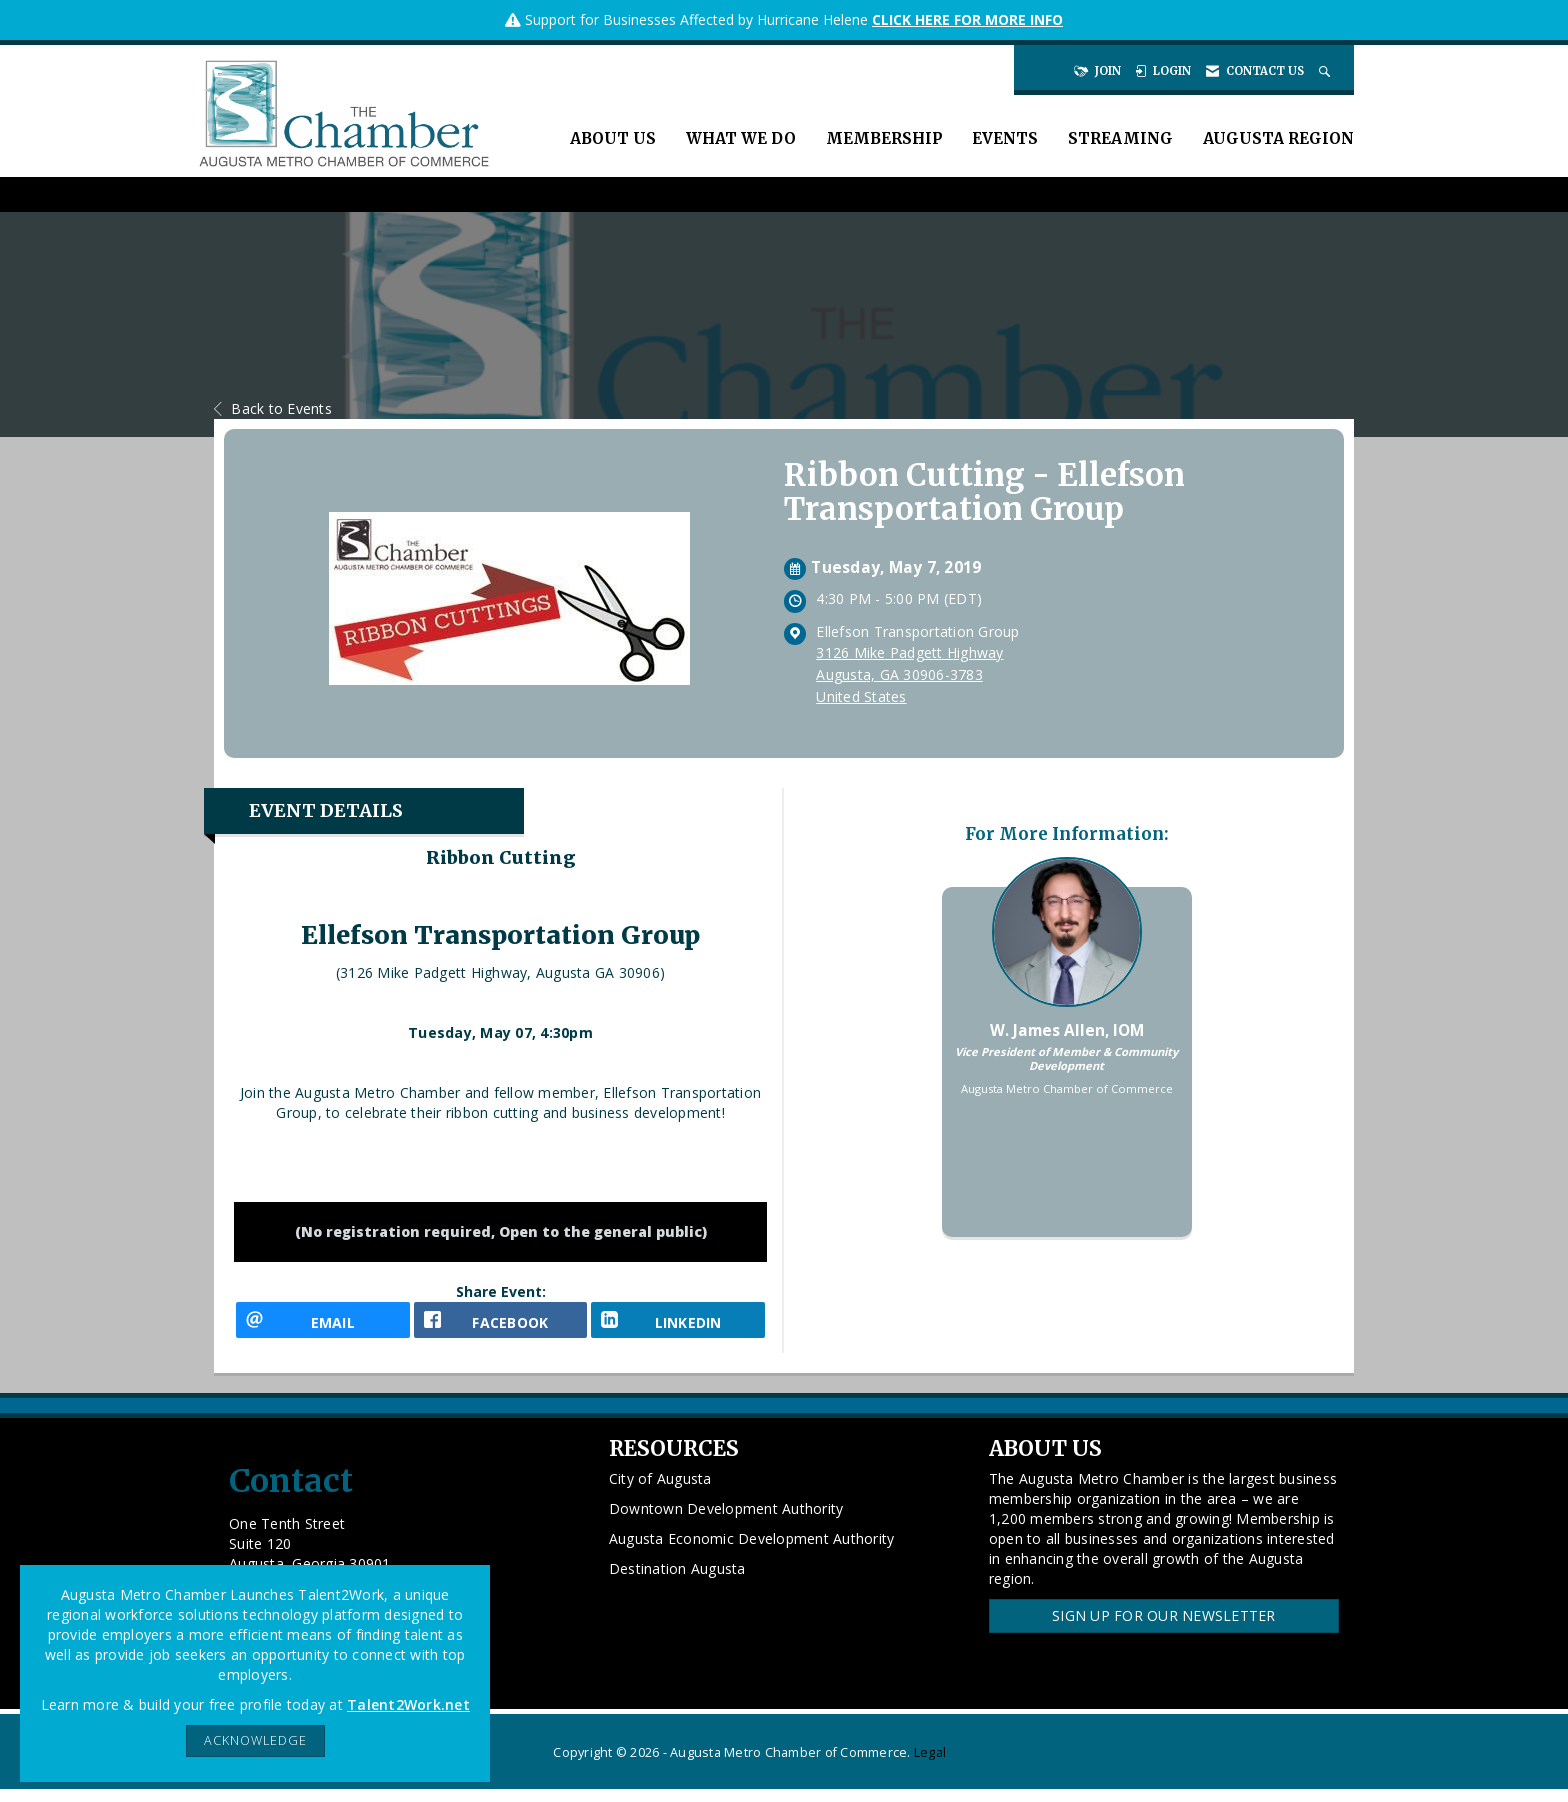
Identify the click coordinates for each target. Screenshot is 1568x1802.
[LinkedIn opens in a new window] (678, 1326)
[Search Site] (1326, 71)
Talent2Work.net (408, 1704)
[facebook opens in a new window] (501, 1326)
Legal (930, 1765)
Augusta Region (1278, 138)
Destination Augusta (677, 1582)
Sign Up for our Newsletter (1164, 1629)
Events (1005, 138)
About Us (613, 138)
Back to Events (273, 408)
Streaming (1120, 138)
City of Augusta (660, 1492)
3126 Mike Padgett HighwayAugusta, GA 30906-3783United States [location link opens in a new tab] (909, 674)
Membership (884, 138)
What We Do (741, 138)
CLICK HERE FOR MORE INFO (967, 19)
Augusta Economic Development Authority (752, 1552)
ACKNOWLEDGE (255, 1740)
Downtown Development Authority (726, 1522)
